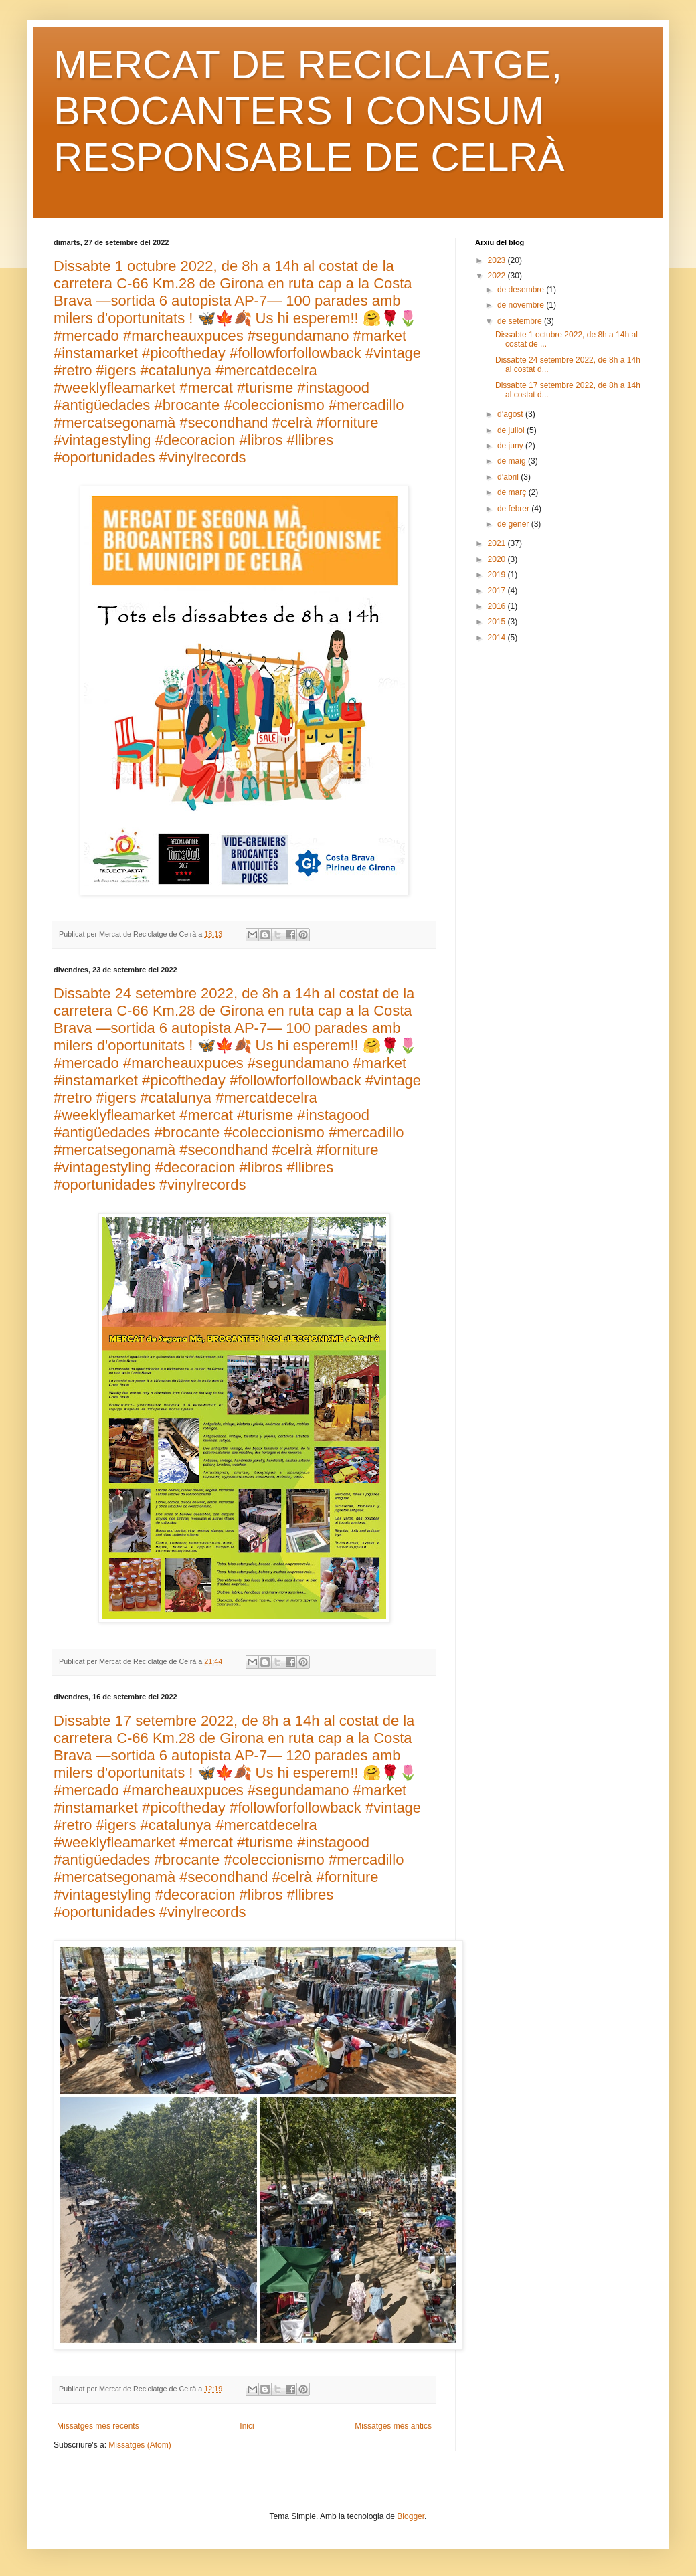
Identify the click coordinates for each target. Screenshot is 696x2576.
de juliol (512, 430)
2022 (498, 275)
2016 (498, 606)
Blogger (410, 2516)
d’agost (511, 414)
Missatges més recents (98, 2426)
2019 (498, 574)
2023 (498, 260)
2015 (498, 621)
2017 (498, 590)
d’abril (509, 477)
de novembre (521, 305)
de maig (512, 461)
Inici (247, 2426)
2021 (498, 543)
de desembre (521, 289)
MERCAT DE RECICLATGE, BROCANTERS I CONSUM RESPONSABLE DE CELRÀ (309, 110)
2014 (498, 637)
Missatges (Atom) (139, 2445)
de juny (511, 445)
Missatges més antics (393, 2426)
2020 (498, 559)
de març (513, 492)
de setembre (520, 321)
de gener (514, 524)
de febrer (514, 508)
